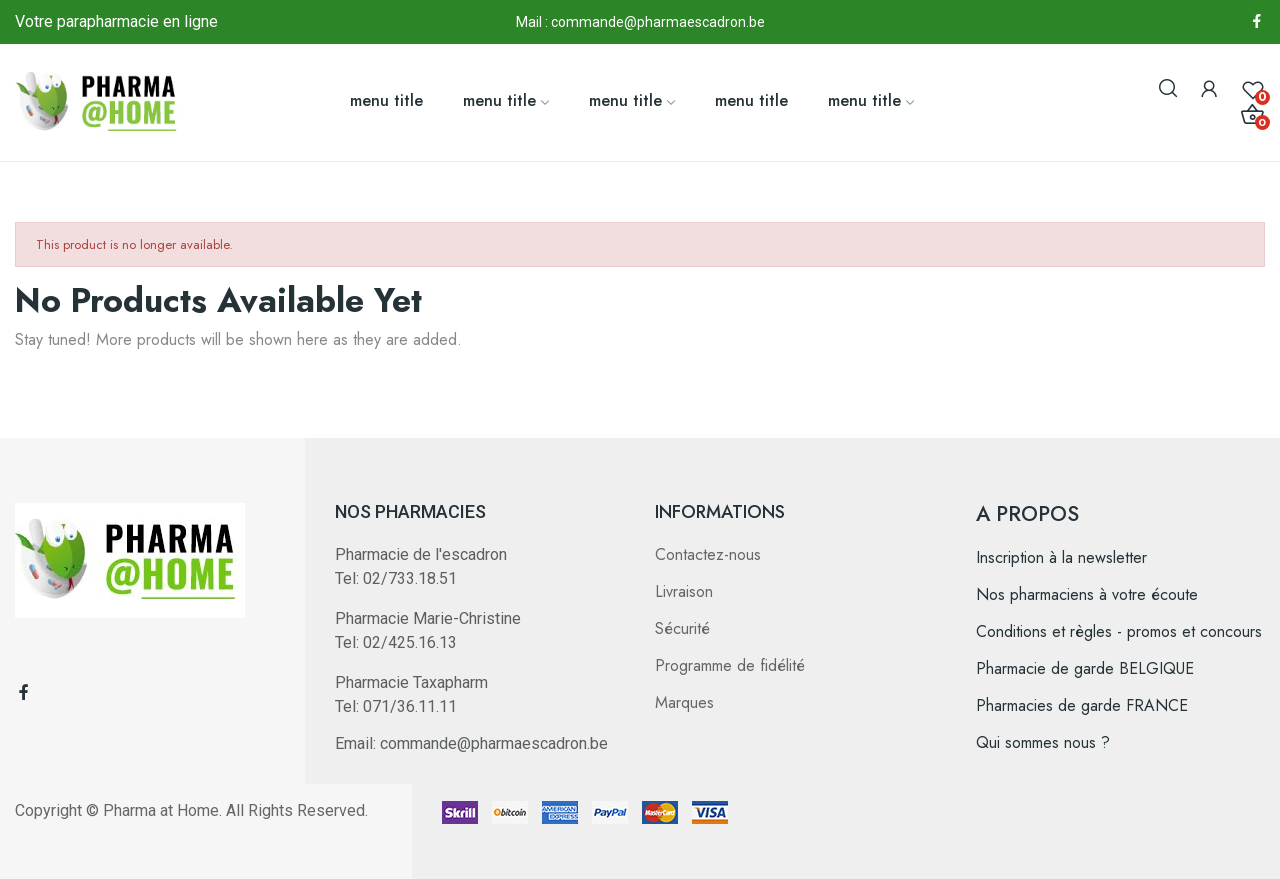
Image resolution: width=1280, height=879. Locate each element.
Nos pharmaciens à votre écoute (1087, 594)
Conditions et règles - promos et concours (1119, 631)
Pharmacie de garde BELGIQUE (1085, 668)
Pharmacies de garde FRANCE (1082, 705)
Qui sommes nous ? (1043, 742)
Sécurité (682, 628)
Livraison (684, 591)
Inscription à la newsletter (1061, 557)
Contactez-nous (708, 554)
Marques (684, 702)
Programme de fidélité (730, 665)
